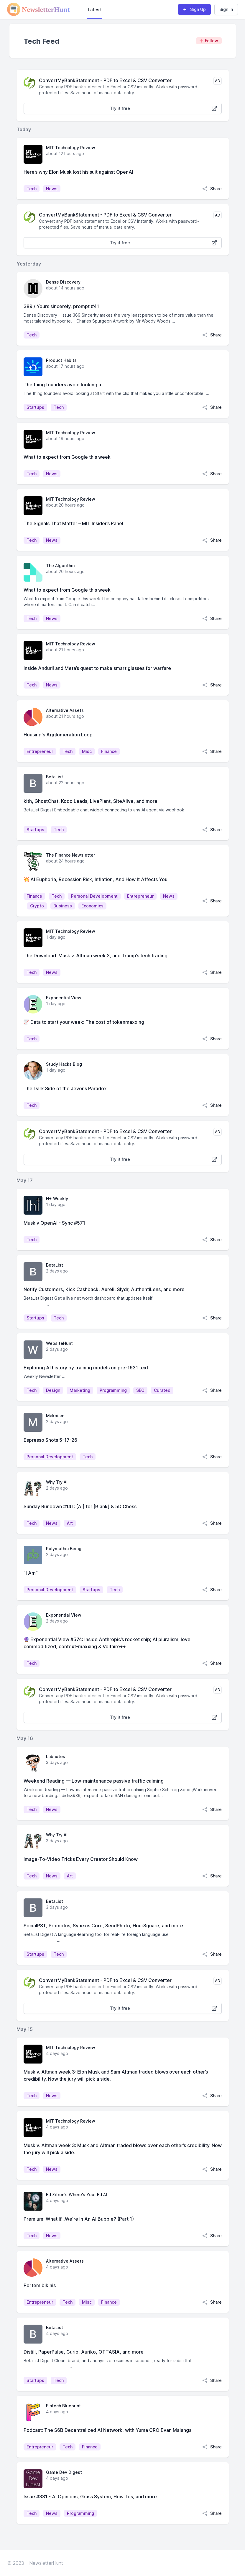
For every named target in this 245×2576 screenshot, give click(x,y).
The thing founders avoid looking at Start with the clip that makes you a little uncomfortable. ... (116, 393)
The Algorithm (60, 565)
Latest (94, 9)
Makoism (55, 1415)
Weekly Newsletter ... (44, 1376)
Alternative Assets (65, 710)
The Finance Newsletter (70, 854)
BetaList (54, 776)
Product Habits (61, 360)
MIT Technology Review (70, 147)
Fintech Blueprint (63, 2405)
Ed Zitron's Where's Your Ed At (77, 2194)
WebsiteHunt (59, 1343)
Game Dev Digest (64, 2472)
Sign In (226, 9)
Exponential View (63, 997)
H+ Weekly (57, 1198)
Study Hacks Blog (64, 1064)
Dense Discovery (63, 281)
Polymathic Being (63, 1548)
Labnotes (55, 1756)
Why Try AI (57, 1482)
